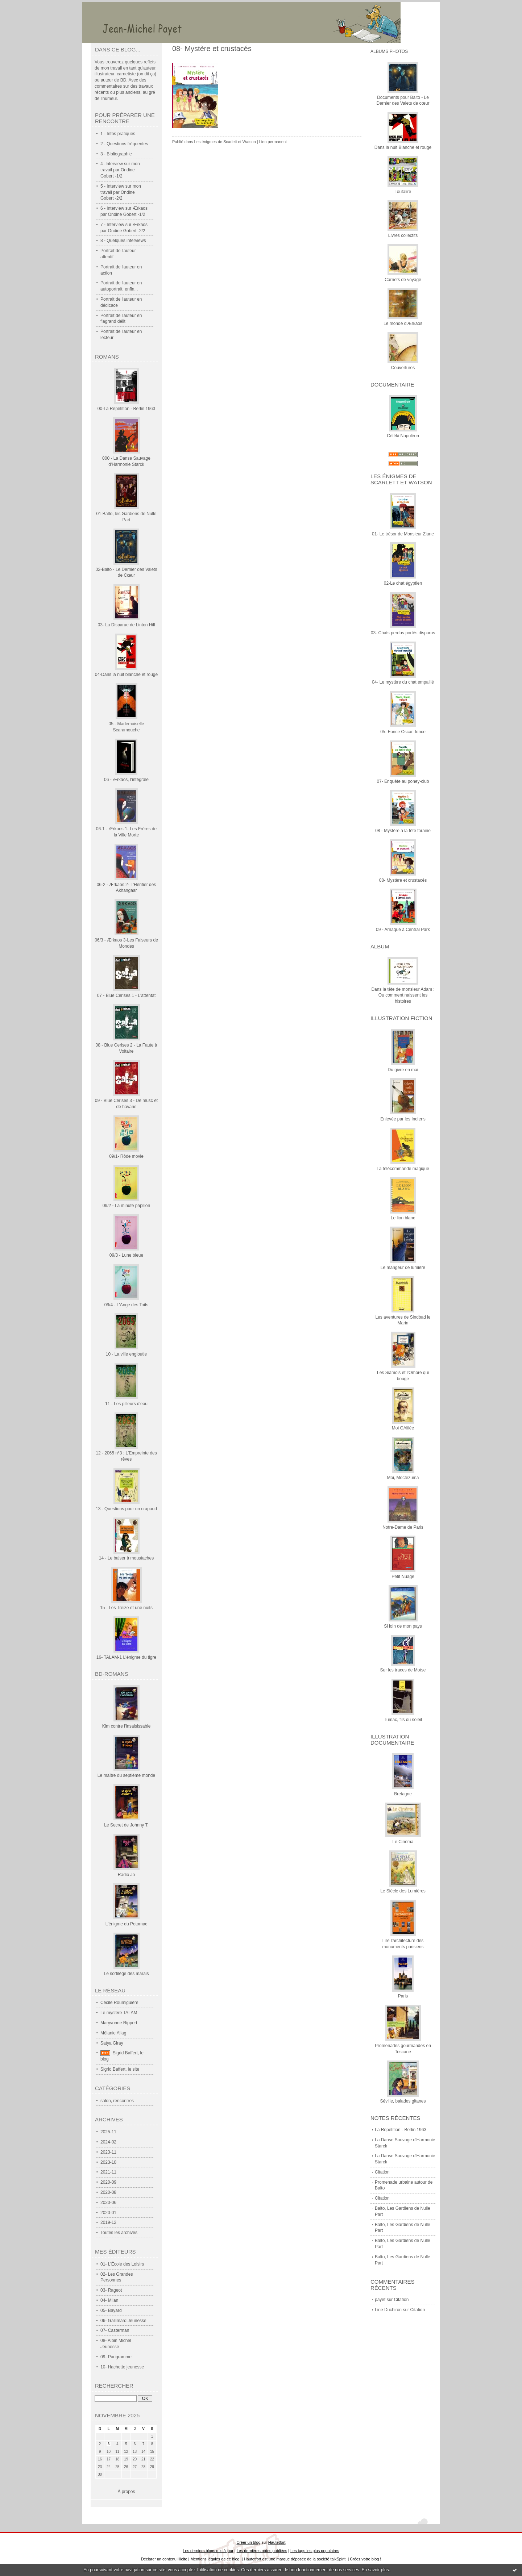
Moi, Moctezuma (403, 1477)
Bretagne (403, 1793)
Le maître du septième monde (126, 1775)
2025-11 (108, 2131)
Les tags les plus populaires (314, 2550)
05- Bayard (111, 2310)
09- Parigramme (116, 2356)
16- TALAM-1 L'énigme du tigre (126, 1657)
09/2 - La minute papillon (126, 1205)
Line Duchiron (388, 2309)
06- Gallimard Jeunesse (123, 2320)
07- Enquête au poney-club (403, 781)
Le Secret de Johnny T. (126, 1825)
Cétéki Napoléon (403, 435)
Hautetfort (277, 2542)
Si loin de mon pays (403, 1626)
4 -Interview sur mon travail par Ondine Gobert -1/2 (120, 170)
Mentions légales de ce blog (214, 2559)
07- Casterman (114, 2330)
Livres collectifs (403, 235)
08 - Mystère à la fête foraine (403, 830)
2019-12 (108, 2222)
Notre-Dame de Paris (402, 1527)
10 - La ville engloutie (126, 1354)
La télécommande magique (403, 1168)
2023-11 (108, 2152)
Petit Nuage (403, 1576)
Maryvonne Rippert (118, 2022)
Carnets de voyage (403, 279)
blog (375, 2559)
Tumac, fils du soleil (403, 1719)
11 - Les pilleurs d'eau (126, 1403)
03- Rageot (111, 2290)
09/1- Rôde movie (126, 1156)
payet (380, 2299)
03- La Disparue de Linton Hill (126, 624)
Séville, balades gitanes (403, 2101)
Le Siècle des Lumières (403, 1891)
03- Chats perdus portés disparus (403, 632)
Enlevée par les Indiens (403, 1119)
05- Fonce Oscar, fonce (403, 731)
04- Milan (109, 2300)
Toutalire (403, 191)
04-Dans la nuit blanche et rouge (126, 674)
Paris (403, 1996)
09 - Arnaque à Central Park (403, 929)
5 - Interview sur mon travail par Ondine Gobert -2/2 (120, 192)
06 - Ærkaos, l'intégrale (126, 779)
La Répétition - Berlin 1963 (400, 2129)
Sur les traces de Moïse (403, 1670)
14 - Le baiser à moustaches (126, 1558)
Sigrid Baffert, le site (119, 2069)
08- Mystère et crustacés (403, 880)
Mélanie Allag (113, 2033)
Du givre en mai (403, 1069)
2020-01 (108, 2212)
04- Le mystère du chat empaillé (403, 682)
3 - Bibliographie (116, 153)
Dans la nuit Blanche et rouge (402, 147)
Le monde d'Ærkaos (403, 323)
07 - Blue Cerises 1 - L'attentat (126, 995)
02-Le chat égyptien (403, 583)
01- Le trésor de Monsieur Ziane (403, 534)
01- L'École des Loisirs (122, 2264)
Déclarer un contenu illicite (164, 2559)
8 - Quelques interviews (123, 240)
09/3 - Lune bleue (126, 1255)
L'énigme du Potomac (126, 1923)
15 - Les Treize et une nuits (126, 1607)
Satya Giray (111, 2043)
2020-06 (108, 2202)
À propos (126, 2491)
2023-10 (108, 2162)
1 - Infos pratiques (117, 133)
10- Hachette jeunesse (122, 2367)
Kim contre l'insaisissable (126, 1726)
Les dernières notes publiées (262, 2550)
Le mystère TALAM (118, 2012)
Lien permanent (273, 141)
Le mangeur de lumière (403, 1267)
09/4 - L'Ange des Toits (126, 1304)
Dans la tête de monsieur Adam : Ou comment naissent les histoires (402, 995)
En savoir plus (375, 2569)
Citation (382, 2172)
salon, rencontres (117, 2100)
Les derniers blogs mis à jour (208, 2550)
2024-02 (108, 2142)
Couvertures (403, 367)
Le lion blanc (403, 1217)
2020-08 (108, 2192)
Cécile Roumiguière (119, 2002)
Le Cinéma (402, 1841)
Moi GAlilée (403, 1428)
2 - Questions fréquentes (124, 143)
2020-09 (108, 2182)
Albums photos (389, 51)
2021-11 (108, 2172)
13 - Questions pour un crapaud (126, 1508)
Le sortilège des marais (126, 1973)
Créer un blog (248, 2542)
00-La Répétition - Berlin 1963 (126, 408)
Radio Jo (126, 1874)
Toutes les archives (118, 2232)
